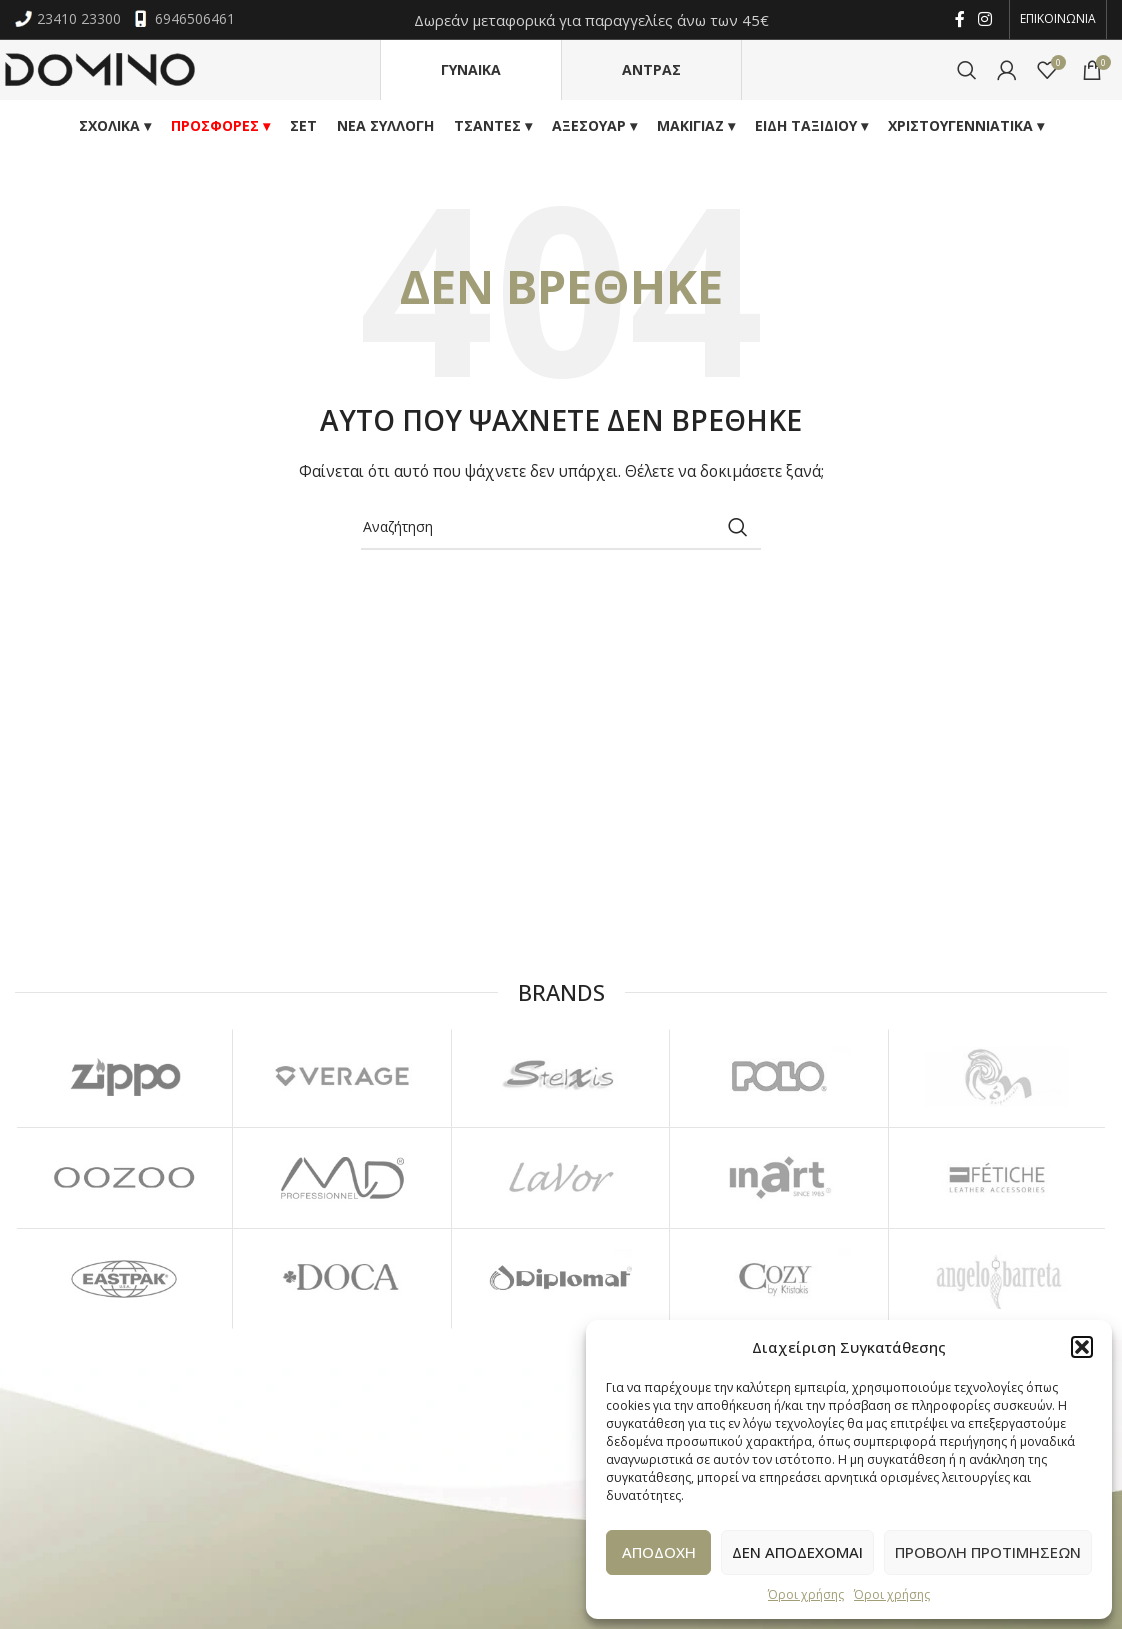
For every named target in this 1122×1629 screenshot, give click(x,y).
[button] (1082, 1347)
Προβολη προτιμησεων (988, 1552)
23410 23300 (70, 19)
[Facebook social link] (959, 20)
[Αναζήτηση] (967, 71)
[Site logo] (100, 69)
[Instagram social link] (985, 20)
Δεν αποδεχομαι (797, 1552)
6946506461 (184, 19)
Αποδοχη (659, 1552)
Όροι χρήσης (806, 1594)
